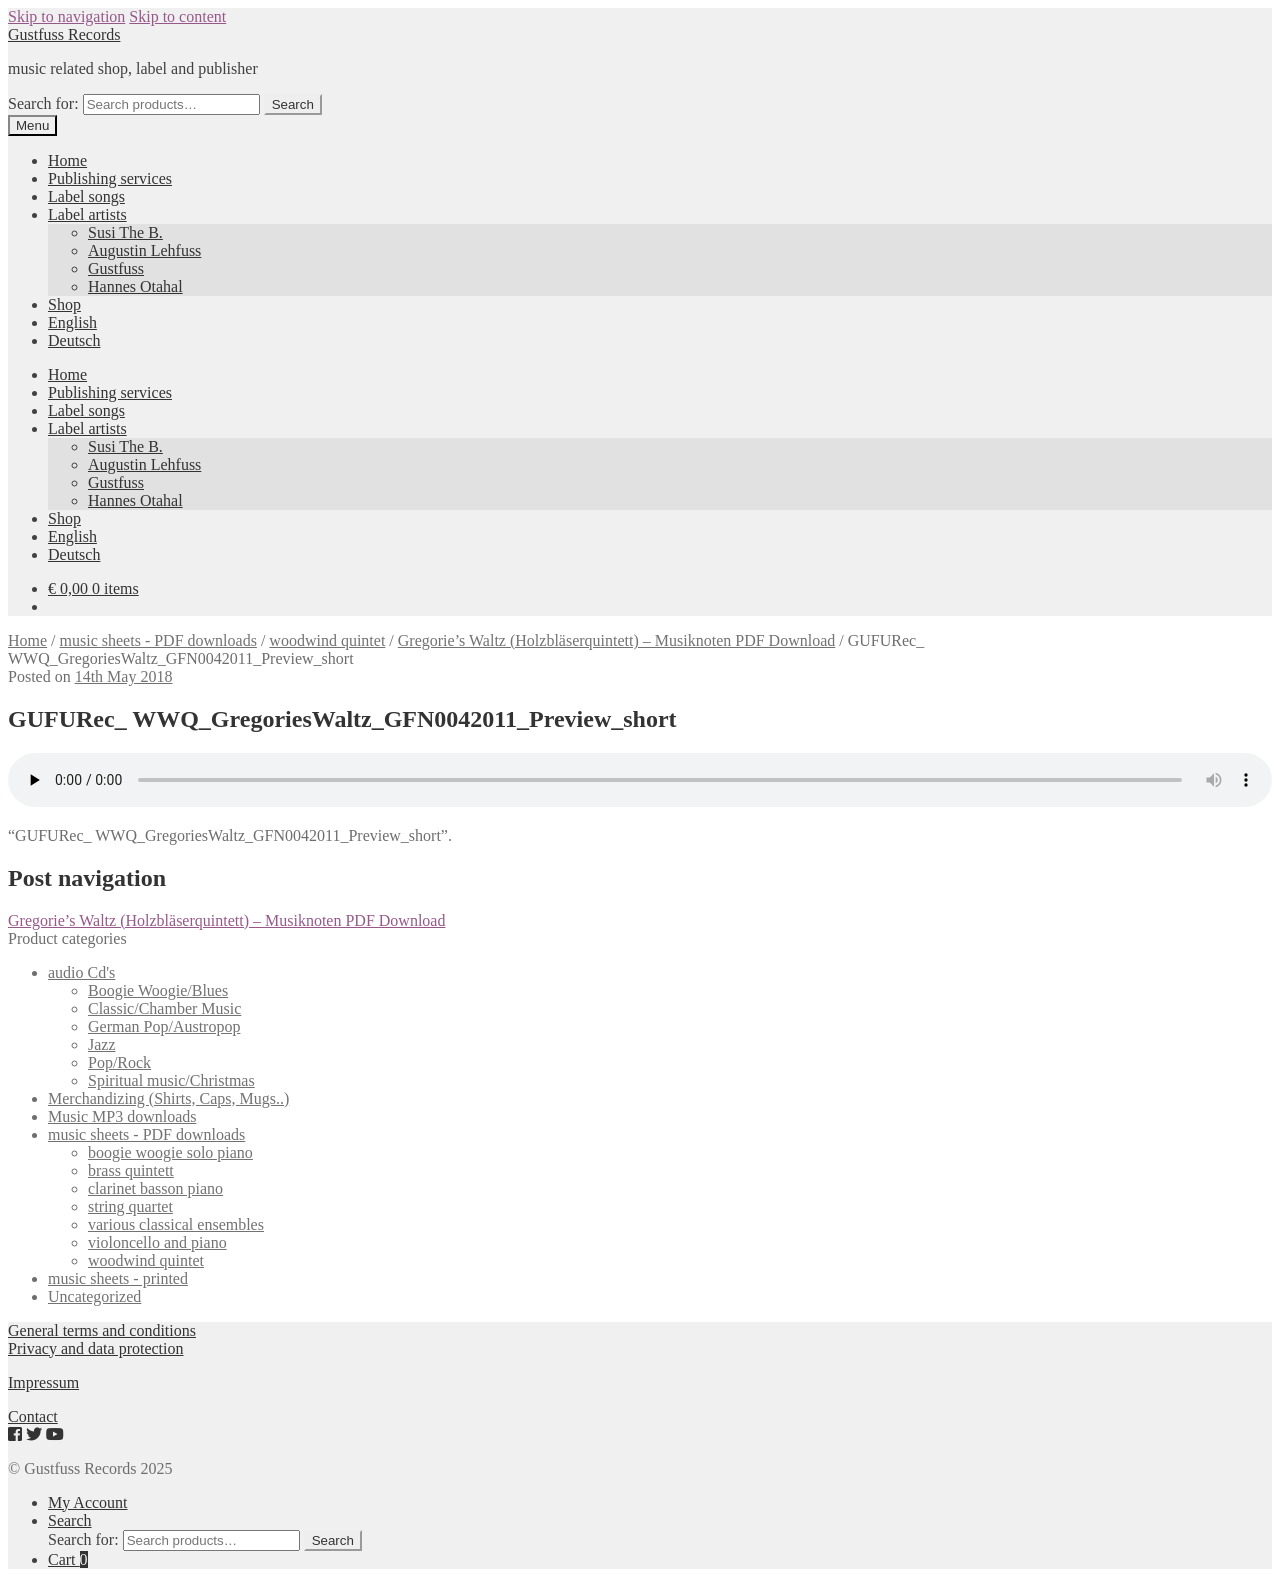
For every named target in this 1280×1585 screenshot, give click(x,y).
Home (67, 160)
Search (293, 104)
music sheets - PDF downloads (158, 640)
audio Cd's (81, 972)
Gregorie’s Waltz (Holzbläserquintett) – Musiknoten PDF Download (616, 640)
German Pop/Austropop (164, 1026)
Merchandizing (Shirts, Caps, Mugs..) (168, 1098)
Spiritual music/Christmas (171, 1080)
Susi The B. (125, 232)
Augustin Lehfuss (144, 250)
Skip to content (177, 16)
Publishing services (110, 178)
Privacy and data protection (96, 1348)
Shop (64, 304)
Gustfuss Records (64, 34)
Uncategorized (94, 1296)
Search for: (43, 103)
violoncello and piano (157, 1242)
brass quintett (131, 1170)
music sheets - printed (118, 1278)
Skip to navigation (66, 16)
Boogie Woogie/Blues (158, 990)
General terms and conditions (102, 1330)
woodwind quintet (327, 640)
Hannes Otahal (135, 286)
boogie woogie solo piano (170, 1152)
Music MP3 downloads (122, 1116)
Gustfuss (116, 268)
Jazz (102, 1044)
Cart (68, 1559)
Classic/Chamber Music (164, 1008)
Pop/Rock (119, 1062)
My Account (88, 1502)
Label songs (86, 196)
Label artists (87, 214)
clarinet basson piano (155, 1188)
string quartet (130, 1206)
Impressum (43, 1382)
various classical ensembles (176, 1224)
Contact (33, 1416)
